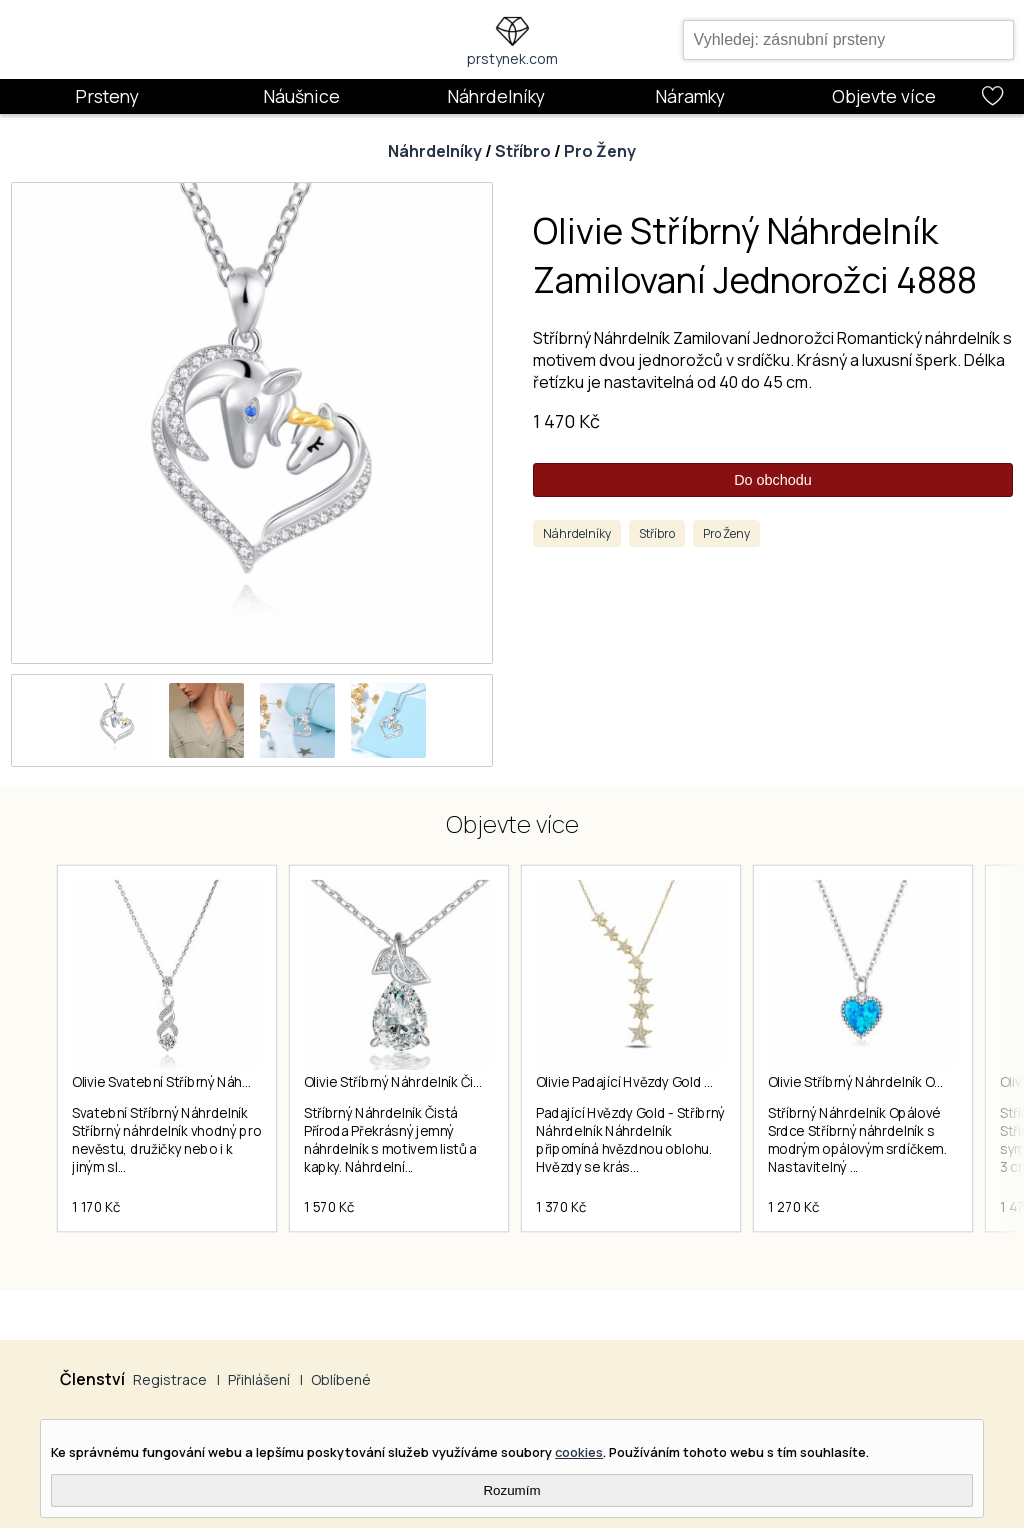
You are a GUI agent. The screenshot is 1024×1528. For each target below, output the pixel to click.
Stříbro (523, 151)
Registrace (170, 1379)
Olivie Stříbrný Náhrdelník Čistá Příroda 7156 (439, 1082)
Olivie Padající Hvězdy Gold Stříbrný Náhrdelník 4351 (695, 1082)
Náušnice (301, 96)
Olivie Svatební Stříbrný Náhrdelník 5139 (194, 1082)
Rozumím (511, 1490)
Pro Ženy (600, 151)
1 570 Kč (329, 1207)
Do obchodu (773, 480)
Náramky (690, 96)
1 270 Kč (793, 1207)
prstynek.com (512, 58)
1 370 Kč (561, 1207)
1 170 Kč (96, 1207)
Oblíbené (341, 1379)
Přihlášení (259, 1379)
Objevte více (884, 96)
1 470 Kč (566, 421)
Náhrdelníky (496, 96)
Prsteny (107, 96)
